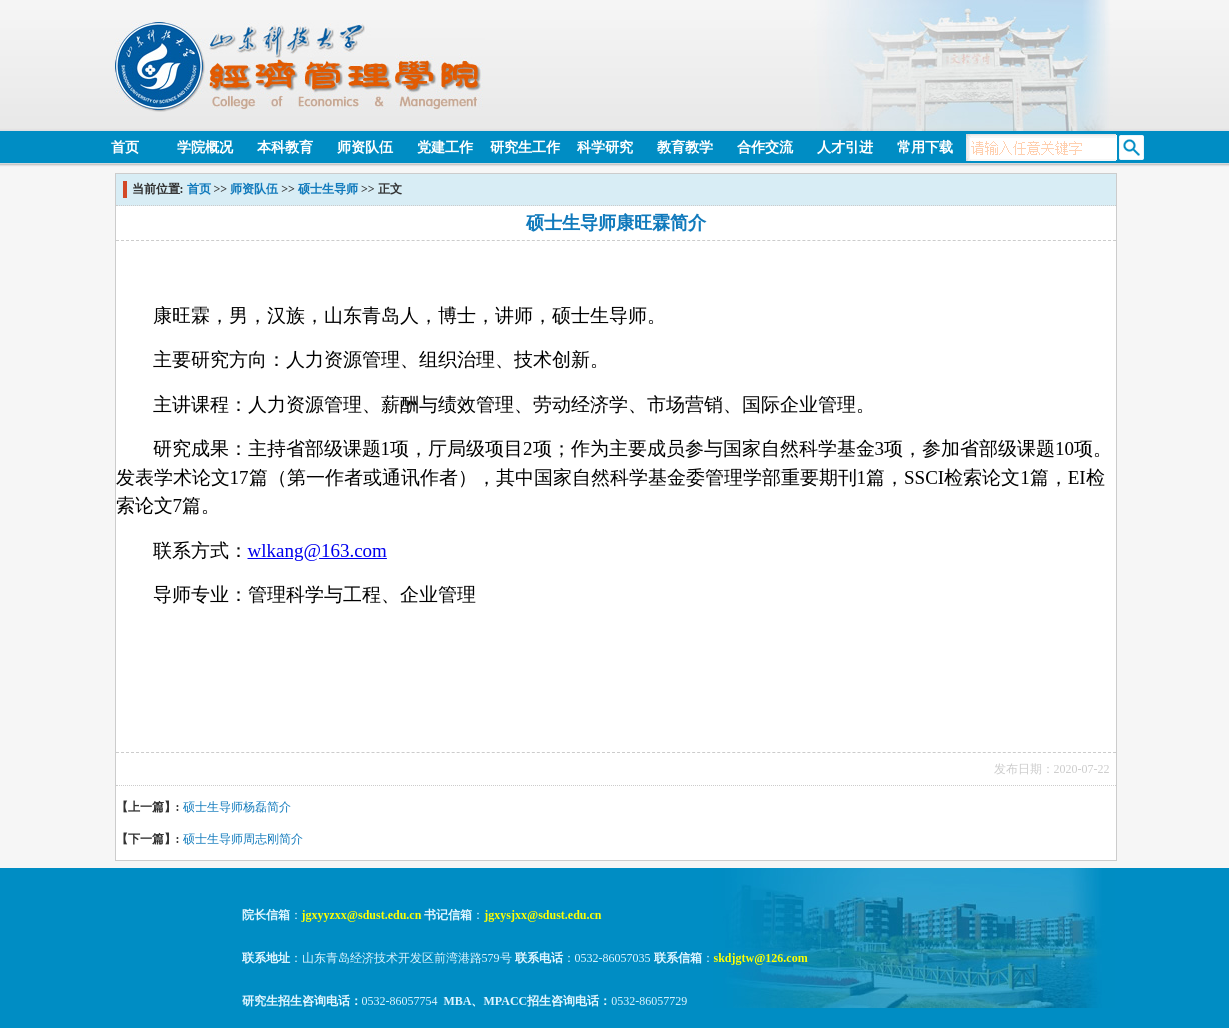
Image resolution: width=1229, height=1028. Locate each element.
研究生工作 (525, 147)
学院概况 (205, 147)
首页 (125, 147)
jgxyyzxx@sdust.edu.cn (362, 915)
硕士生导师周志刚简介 (243, 839)
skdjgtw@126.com (761, 958)
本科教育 (285, 147)
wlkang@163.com (317, 550)
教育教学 (685, 147)
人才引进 (845, 147)
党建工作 (445, 147)
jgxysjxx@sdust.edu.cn (542, 915)
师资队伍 (365, 147)
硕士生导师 (328, 189)
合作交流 (765, 147)
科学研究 (605, 147)
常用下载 (925, 147)
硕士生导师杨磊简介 (237, 807)
